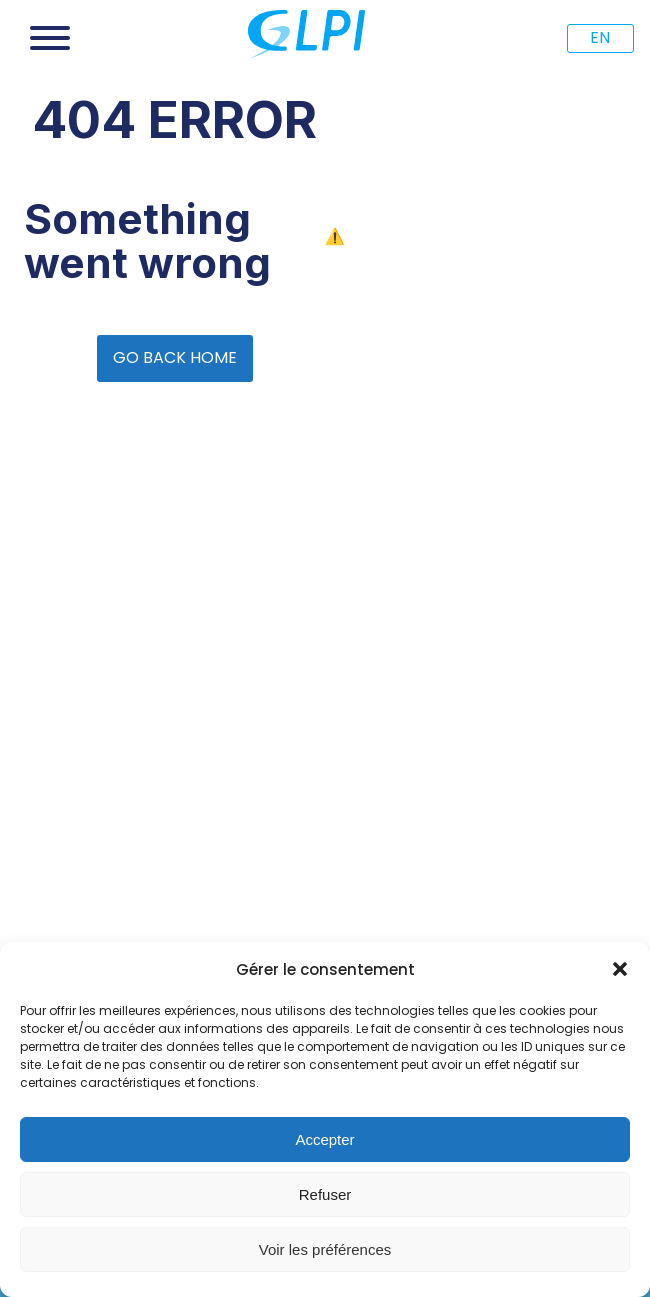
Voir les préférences (325, 1249)
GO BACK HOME (175, 357)
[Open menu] (50, 38)
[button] (620, 969)
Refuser (325, 1194)
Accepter (324, 1139)
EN (600, 37)
